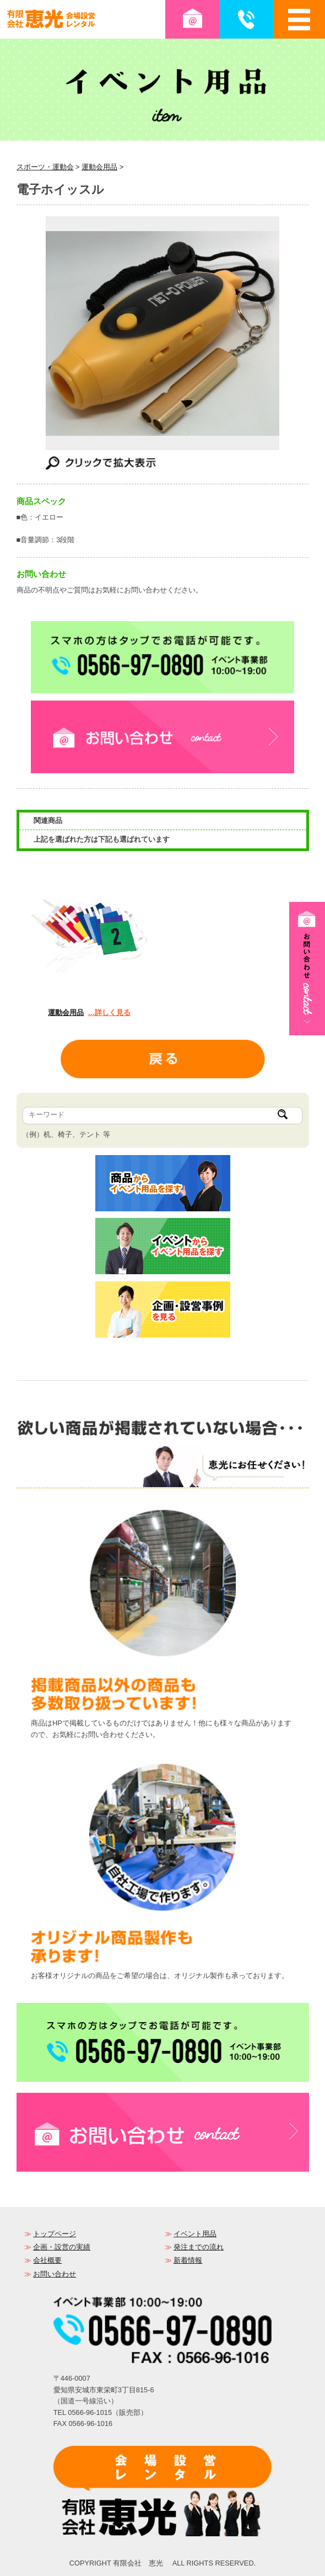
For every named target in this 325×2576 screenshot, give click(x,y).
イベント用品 (195, 2234)
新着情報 (188, 2260)
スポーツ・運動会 (45, 167)
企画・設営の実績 (61, 2247)
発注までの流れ (199, 2247)
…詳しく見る (109, 1012)
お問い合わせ (54, 2274)
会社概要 (47, 2260)
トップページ (54, 2234)
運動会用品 (99, 167)
